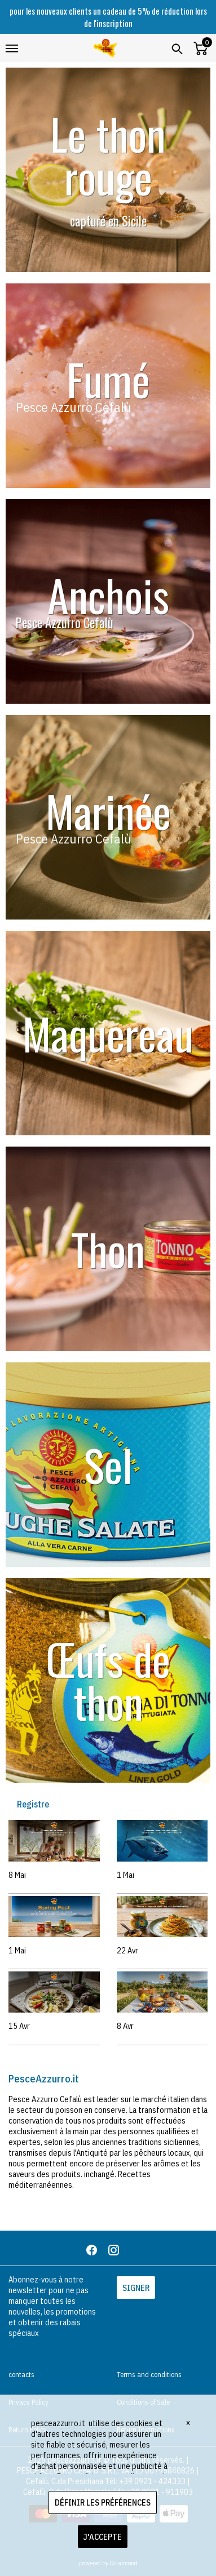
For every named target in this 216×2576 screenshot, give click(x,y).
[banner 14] (108, 1680)
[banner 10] (108, 1033)
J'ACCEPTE (102, 2536)
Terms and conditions (149, 2374)
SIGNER (135, 2287)
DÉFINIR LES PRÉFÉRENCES (103, 2502)
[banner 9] (108, 170)
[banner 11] (108, 817)
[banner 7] (108, 1249)
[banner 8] (108, 601)
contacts (21, 2374)
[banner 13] (108, 1464)
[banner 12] (108, 385)
